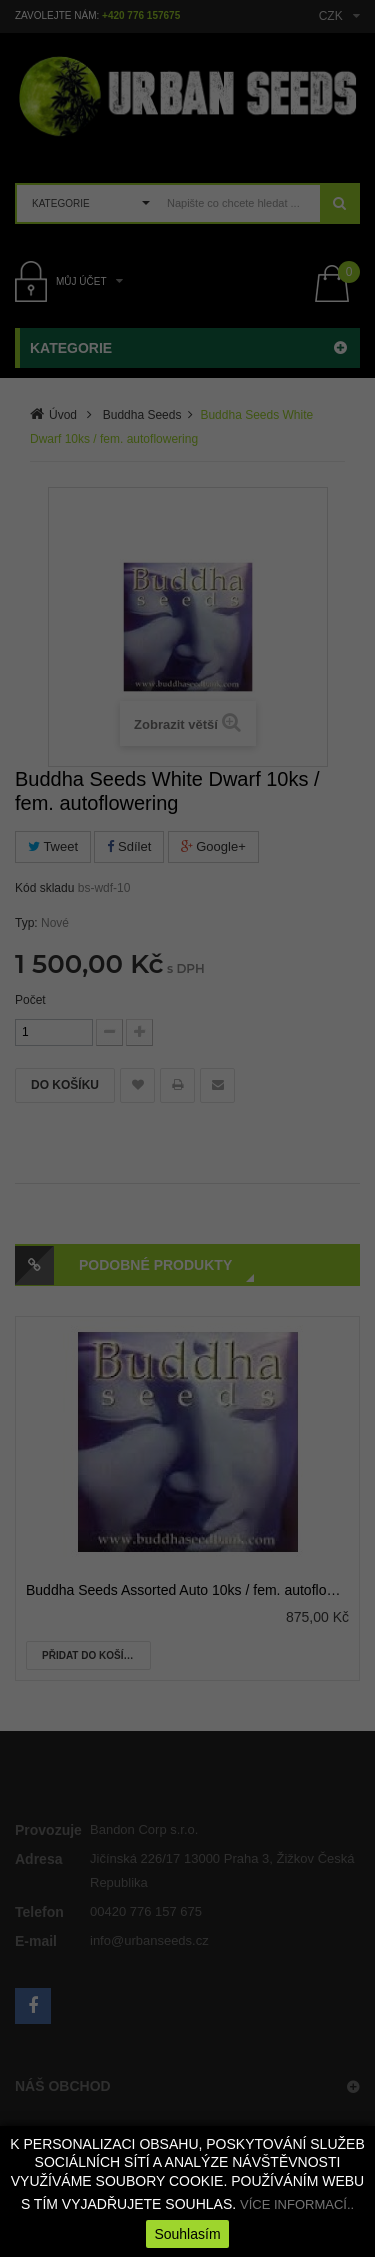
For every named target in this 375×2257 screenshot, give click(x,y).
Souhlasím (187, 2234)
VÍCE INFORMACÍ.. (297, 2204)
